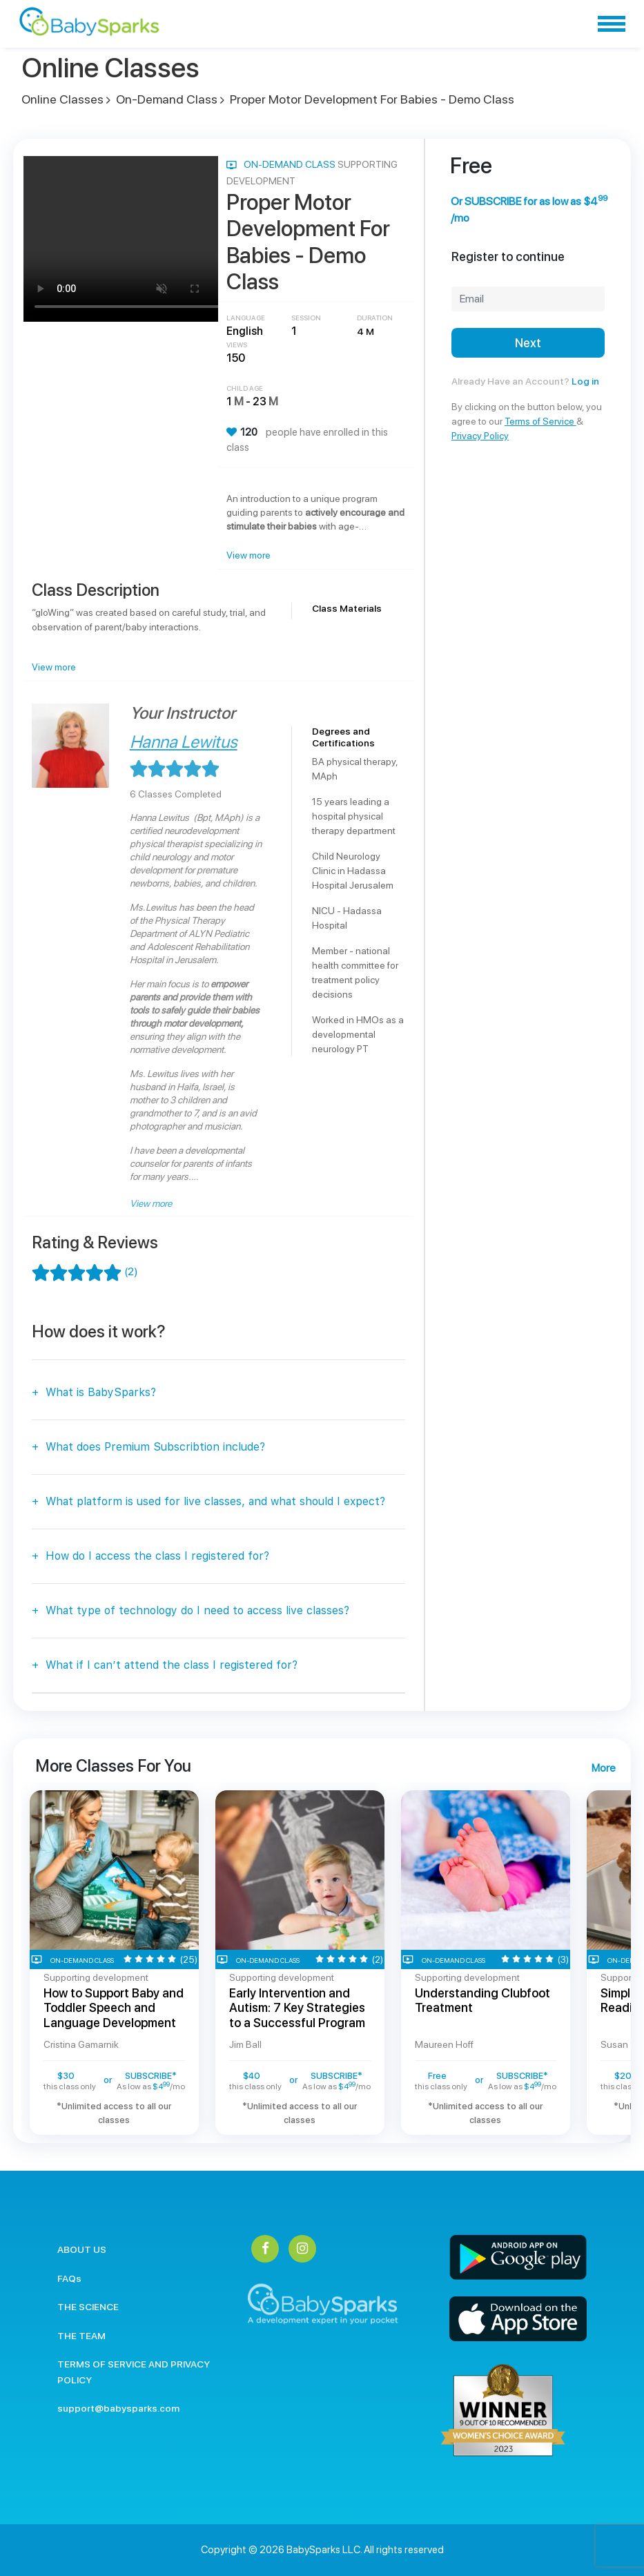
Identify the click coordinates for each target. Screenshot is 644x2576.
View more (248, 555)
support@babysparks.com (118, 2408)
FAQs (69, 2278)
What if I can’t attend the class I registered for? (171, 1665)
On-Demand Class (166, 99)
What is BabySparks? (101, 1392)
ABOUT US (81, 2249)
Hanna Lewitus (183, 741)
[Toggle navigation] (611, 24)
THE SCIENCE (88, 2306)
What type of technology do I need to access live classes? (197, 1610)
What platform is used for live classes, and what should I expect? (215, 1501)
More (603, 1768)
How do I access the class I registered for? (157, 1555)
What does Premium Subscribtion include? (155, 1446)
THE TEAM (81, 2335)
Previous (11, 1962)
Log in (585, 381)
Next (528, 343)
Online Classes (62, 99)
